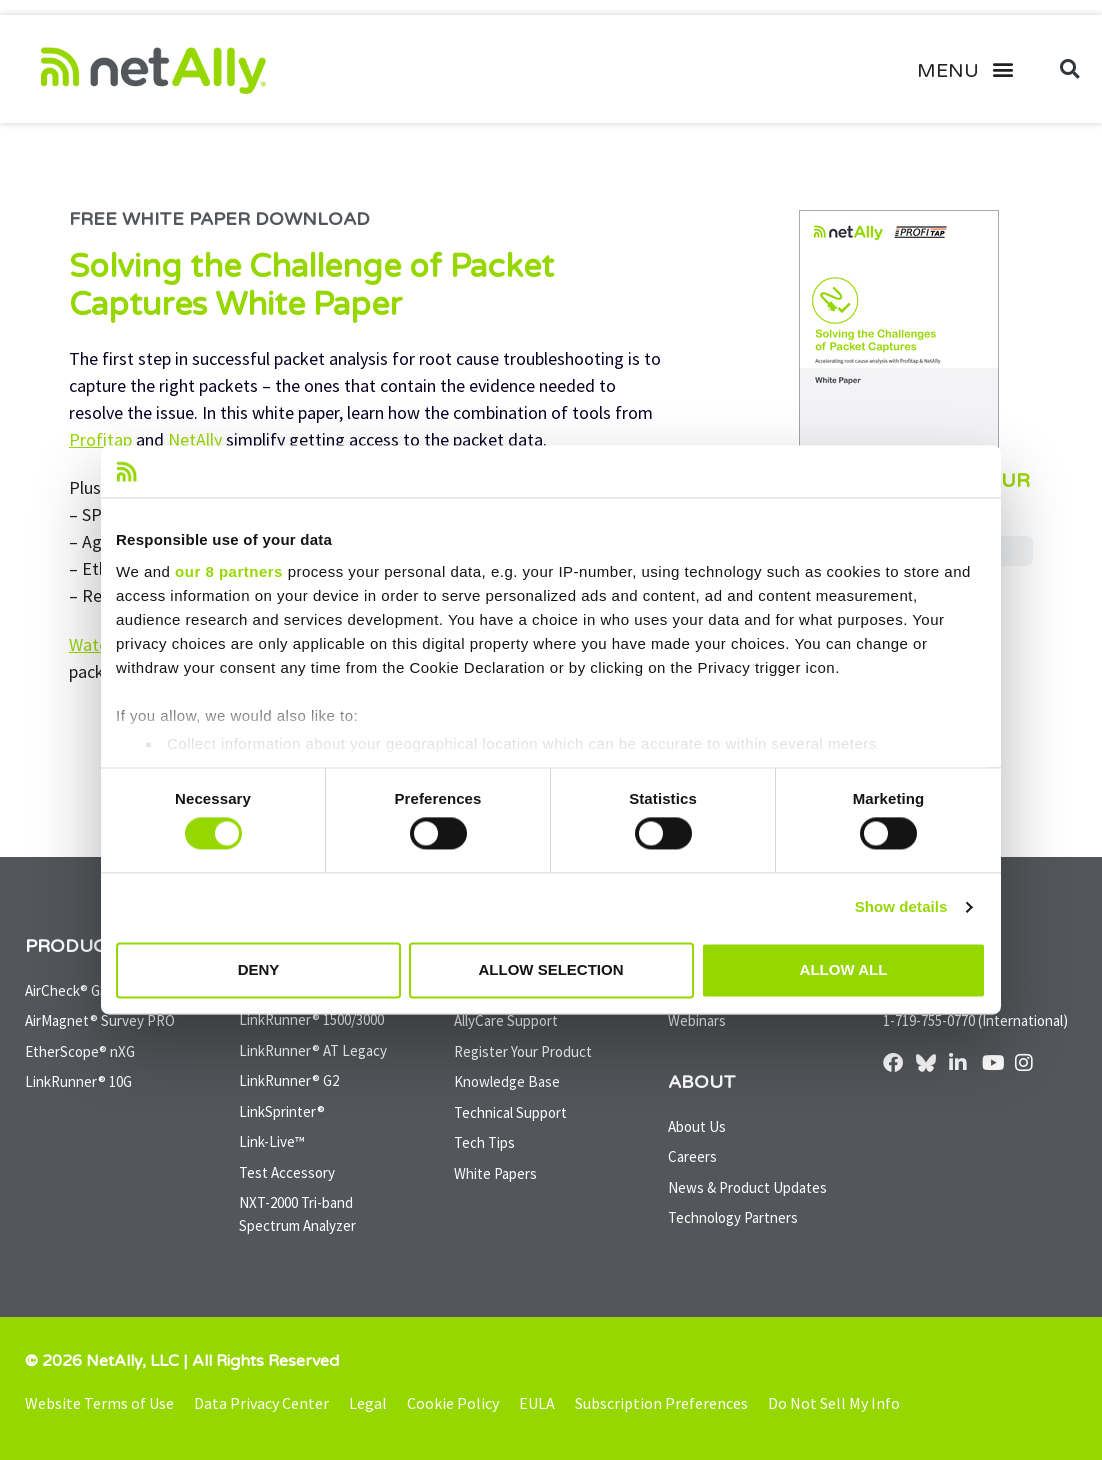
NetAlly (193, 439)
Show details (901, 907)
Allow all (844, 969)
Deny (259, 969)
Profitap (100, 439)
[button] (972, 69)
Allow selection (551, 969)
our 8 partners (229, 571)
